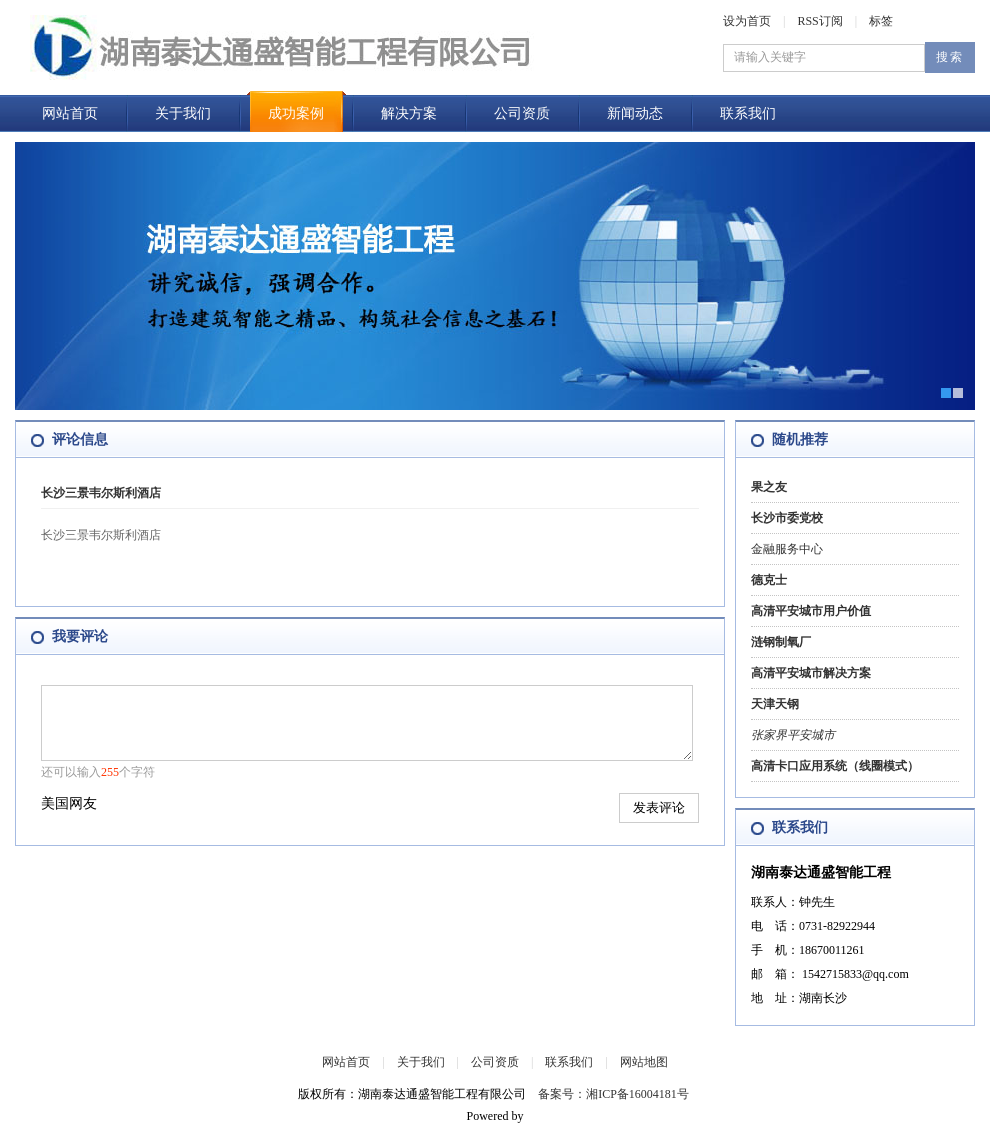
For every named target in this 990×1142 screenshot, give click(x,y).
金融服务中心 (787, 549)
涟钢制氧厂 (781, 642)
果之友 (769, 487)
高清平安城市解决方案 (811, 673)
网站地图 (644, 1062)
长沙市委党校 (787, 518)
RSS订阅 (819, 21)
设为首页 (747, 21)
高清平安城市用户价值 (811, 611)
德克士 (769, 580)
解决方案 (409, 113)
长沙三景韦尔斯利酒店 (101, 493)
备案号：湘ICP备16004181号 (613, 1094)
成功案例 (296, 113)
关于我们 (183, 113)
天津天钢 (775, 704)
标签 (881, 21)
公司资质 (522, 113)
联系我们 (748, 113)
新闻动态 (635, 113)
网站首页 (70, 113)
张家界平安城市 (793, 735)
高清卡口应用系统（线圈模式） (835, 766)
